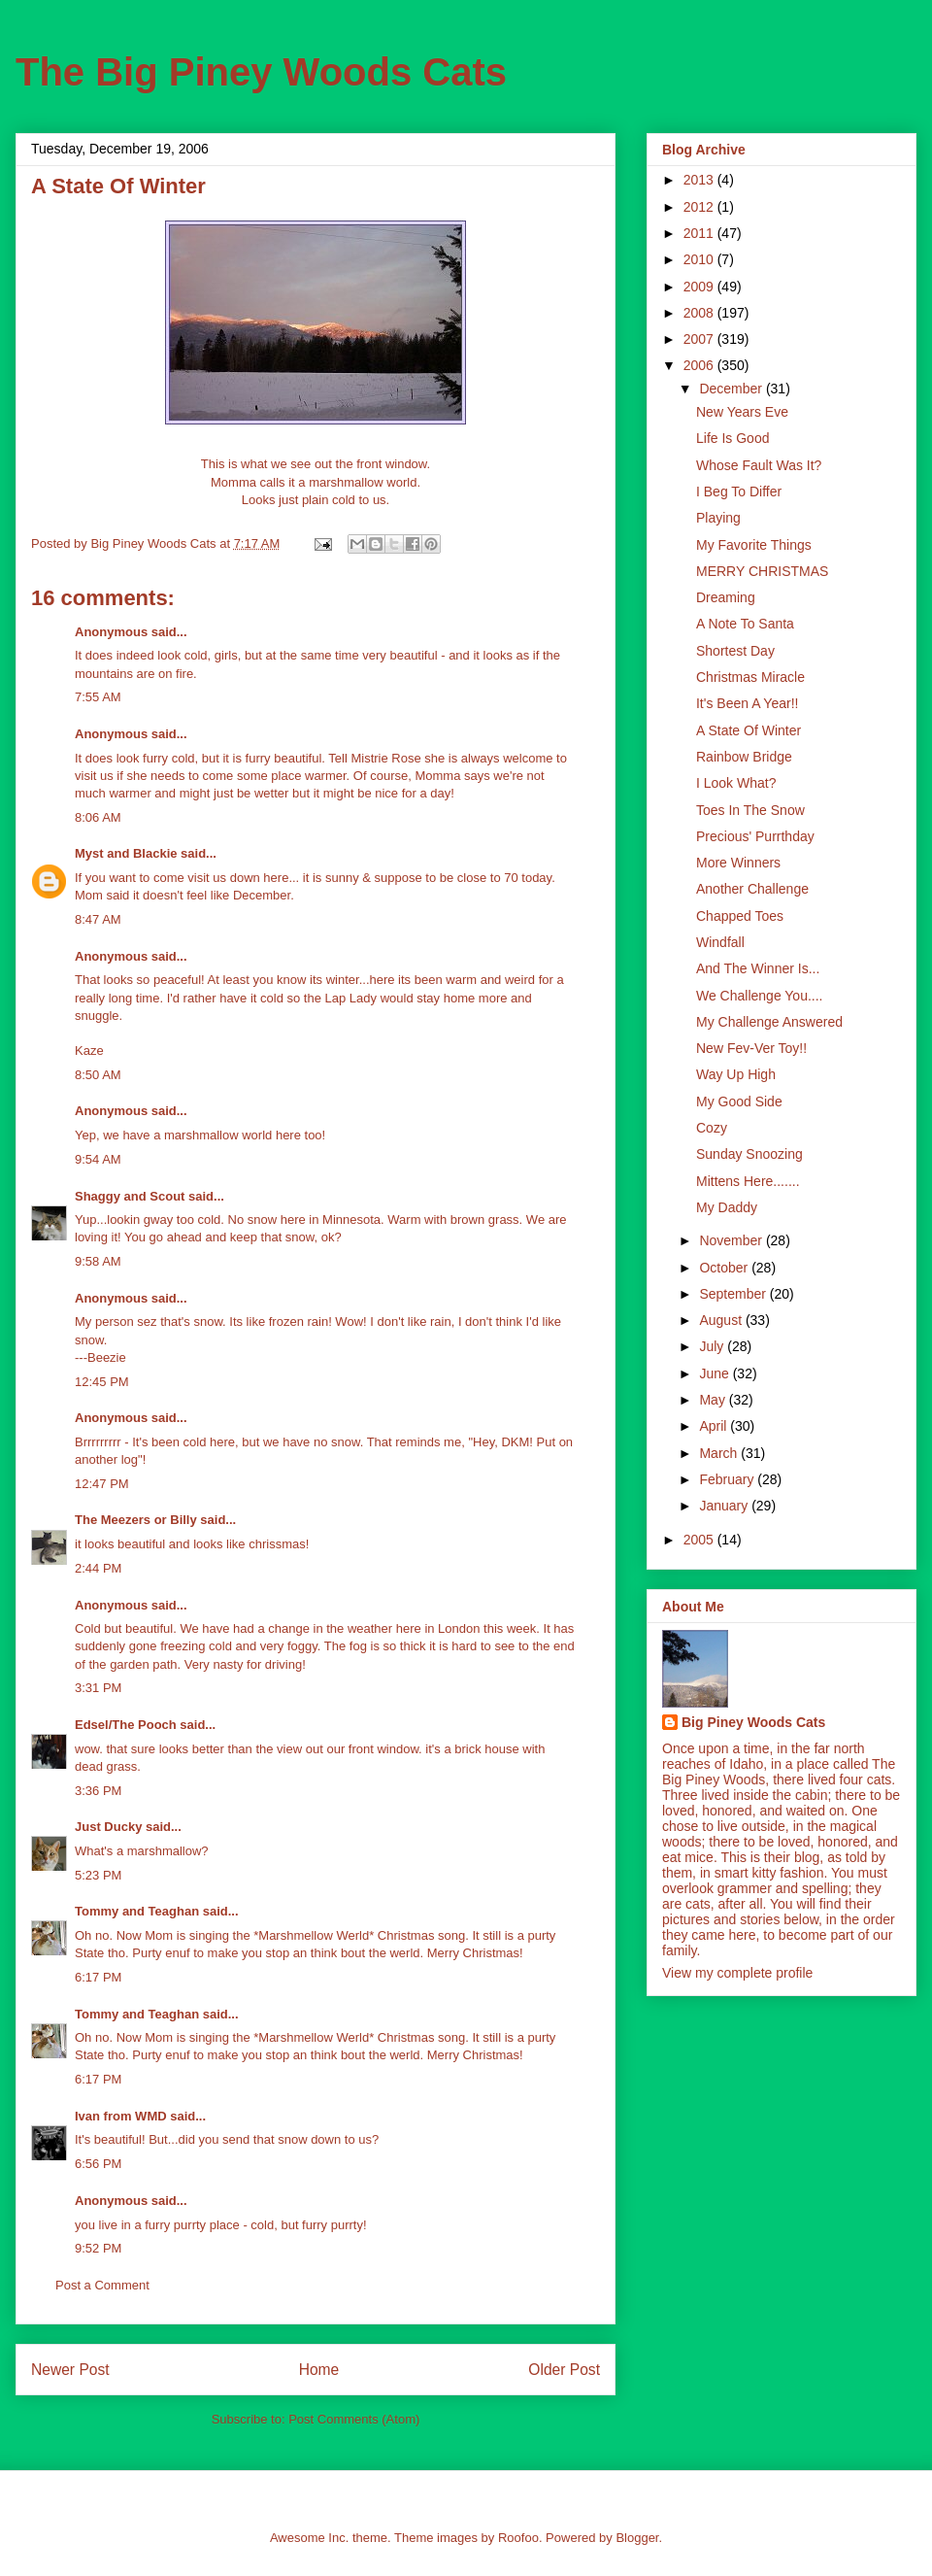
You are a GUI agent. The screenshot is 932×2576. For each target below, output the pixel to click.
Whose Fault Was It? (758, 465)
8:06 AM (98, 817)
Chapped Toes (739, 916)
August (722, 1320)
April (714, 1426)
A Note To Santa (745, 623)
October (725, 1267)
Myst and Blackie (126, 853)
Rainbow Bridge (744, 756)
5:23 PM (98, 1875)
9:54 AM (98, 1159)
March (720, 1453)
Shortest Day (735, 651)
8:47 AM (98, 919)
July (713, 1346)
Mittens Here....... (748, 1181)
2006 (700, 365)
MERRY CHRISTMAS (762, 571)
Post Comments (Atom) (353, 2419)
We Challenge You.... (759, 995)
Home (319, 2369)
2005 (700, 1539)
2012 (700, 207)
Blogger (637, 2537)
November (732, 1240)
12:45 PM (102, 1381)
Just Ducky (108, 1826)
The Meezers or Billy (136, 1519)
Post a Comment (102, 2285)
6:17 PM (98, 1977)
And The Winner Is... (757, 968)
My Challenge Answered (769, 1022)
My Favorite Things (754, 545)
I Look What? (736, 783)
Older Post (564, 2369)
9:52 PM (98, 2248)
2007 (700, 339)
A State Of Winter (748, 730)
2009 (700, 286)
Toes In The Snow (750, 810)
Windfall (720, 942)
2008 (700, 313)
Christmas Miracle (750, 677)
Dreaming (725, 597)
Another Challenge (752, 889)
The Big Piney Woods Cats (261, 72)
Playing (718, 517)
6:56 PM (98, 2163)
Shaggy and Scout (129, 1196)
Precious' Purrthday (755, 836)
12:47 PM (102, 1483)
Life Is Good (733, 438)
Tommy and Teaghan (137, 1911)
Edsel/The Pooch (126, 1724)
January (725, 1505)
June (715, 1373)
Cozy (711, 1127)
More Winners (738, 862)
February (728, 1479)
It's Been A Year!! (747, 703)
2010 (700, 259)
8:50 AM (98, 1075)
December (732, 388)
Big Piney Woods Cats (753, 1722)
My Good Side (739, 1101)
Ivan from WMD (121, 2116)
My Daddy (726, 1207)
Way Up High (736, 1074)
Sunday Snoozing (749, 1154)
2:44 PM (98, 1568)
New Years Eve (742, 412)
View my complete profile (737, 1973)
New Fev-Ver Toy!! (751, 1048)
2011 (700, 233)
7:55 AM (98, 697)
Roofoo (518, 2537)
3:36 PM (98, 1790)
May (713, 1399)
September (734, 1294)
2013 (700, 179)
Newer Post (70, 2369)
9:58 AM (98, 1261)
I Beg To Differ (739, 491)
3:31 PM (98, 1687)
